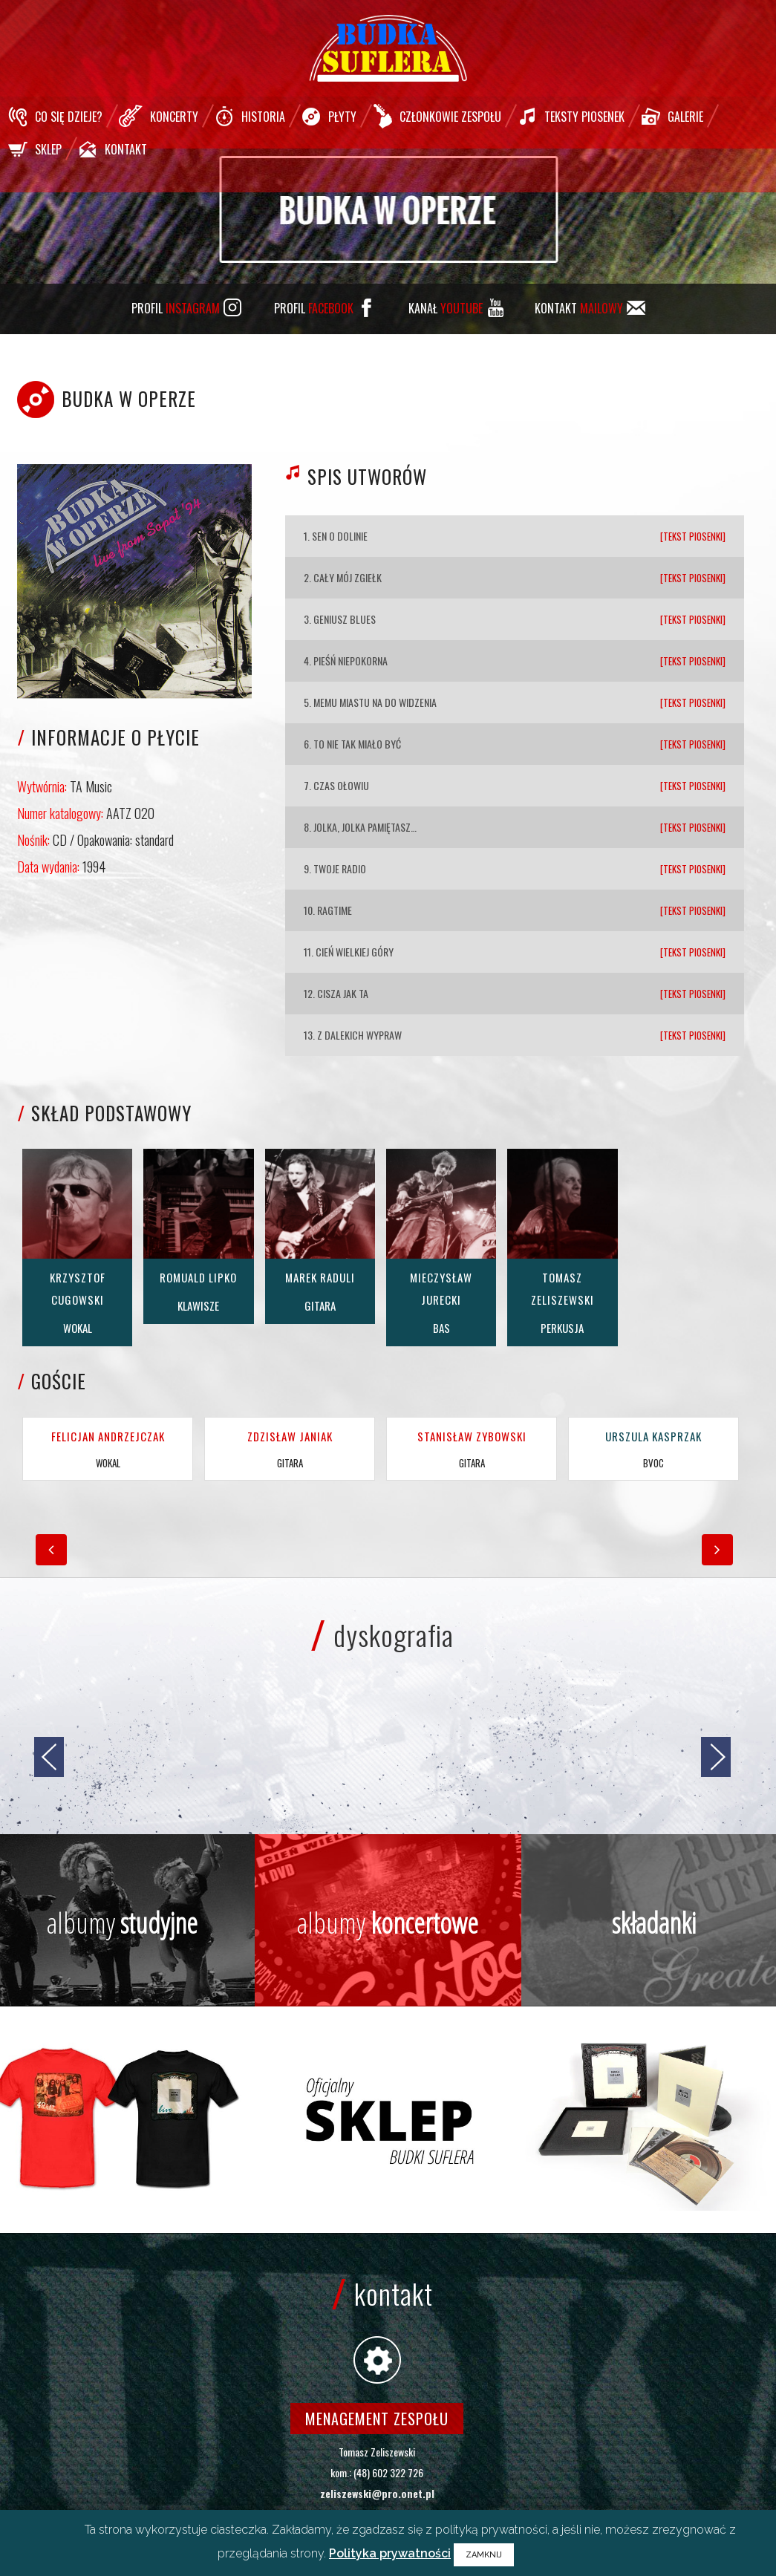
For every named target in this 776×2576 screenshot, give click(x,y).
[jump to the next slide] (716, 1757)
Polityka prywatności (390, 2553)
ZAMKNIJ (484, 2555)
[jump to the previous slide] (49, 1757)
